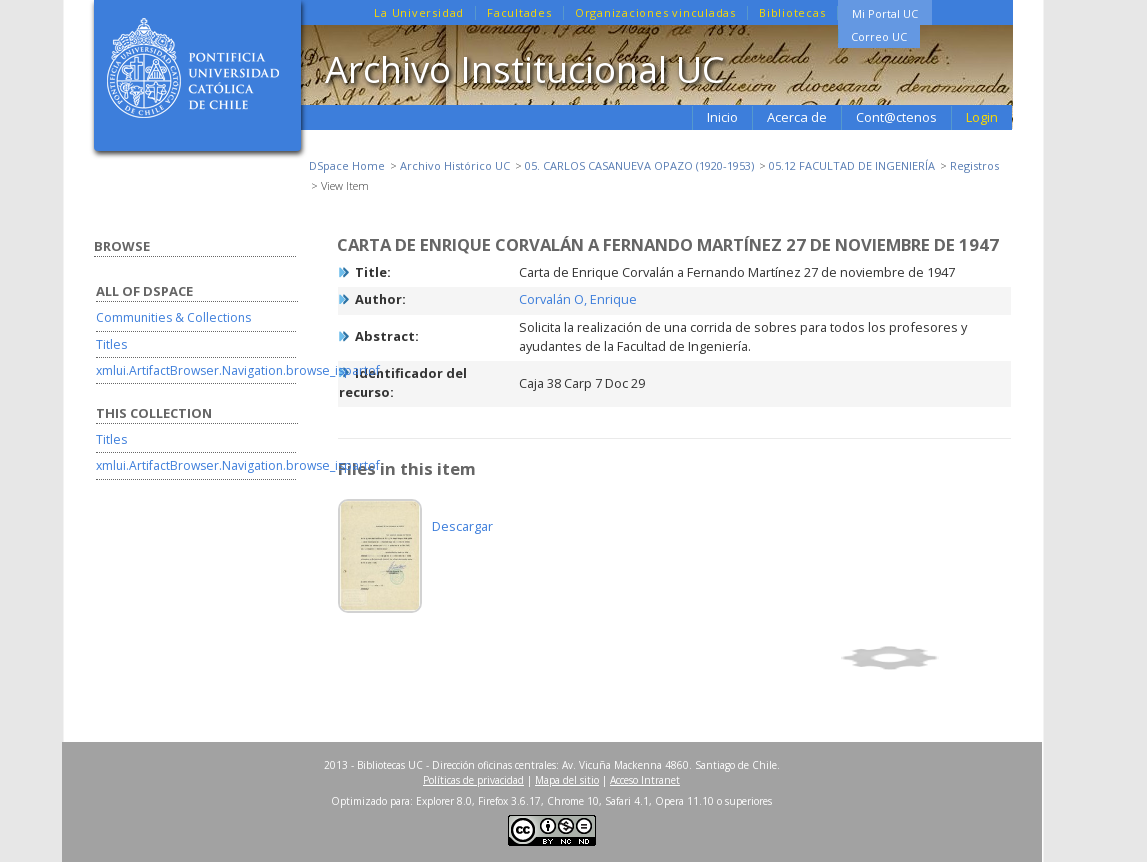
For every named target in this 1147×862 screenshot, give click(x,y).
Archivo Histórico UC (455, 165)
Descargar (462, 526)
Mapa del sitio (567, 780)
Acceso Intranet (645, 780)
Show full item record (923, 658)
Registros (974, 165)
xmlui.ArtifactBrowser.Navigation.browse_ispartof (238, 370)
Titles (111, 344)
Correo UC (879, 36)
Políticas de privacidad (473, 780)
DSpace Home (347, 165)
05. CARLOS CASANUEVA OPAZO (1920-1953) (639, 165)
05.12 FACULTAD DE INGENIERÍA (852, 165)
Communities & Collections (173, 317)
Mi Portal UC (885, 13)
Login (982, 117)
